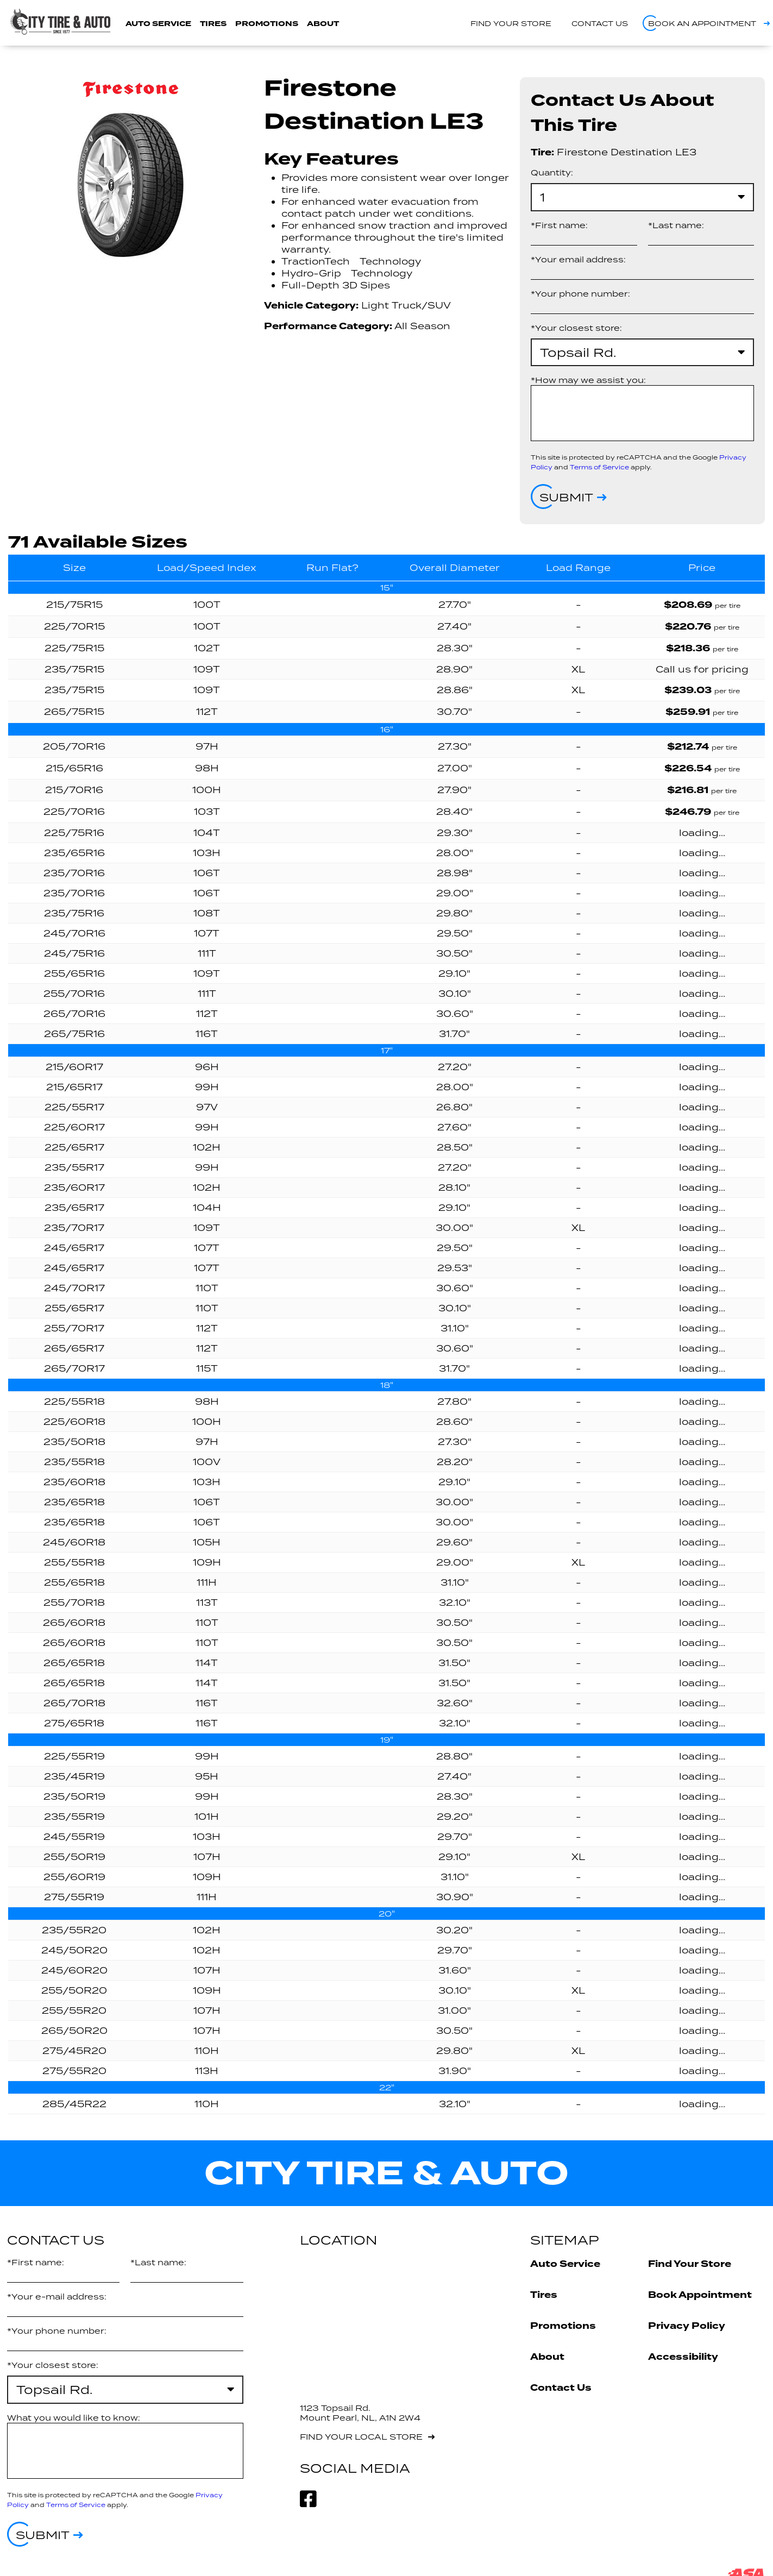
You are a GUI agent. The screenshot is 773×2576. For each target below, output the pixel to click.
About (323, 23)
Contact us (599, 23)
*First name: (559, 225)
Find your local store (361, 2437)
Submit (566, 497)
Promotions (266, 23)
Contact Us (561, 2388)
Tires (213, 23)
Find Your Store (689, 2264)
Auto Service (158, 23)
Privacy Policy (686, 2326)
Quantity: (552, 172)
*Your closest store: (576, 328)
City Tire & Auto (386, 2173)
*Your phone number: (580, 293)
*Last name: (676, 225)
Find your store (510, 23)
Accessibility (683, 2357)
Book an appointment (702, 23)
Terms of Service (599, 467)
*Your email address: (578, 259)
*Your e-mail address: (56, 2296)
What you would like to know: (73, 2417)
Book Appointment (700, 2295)
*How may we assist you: (588, 380)
